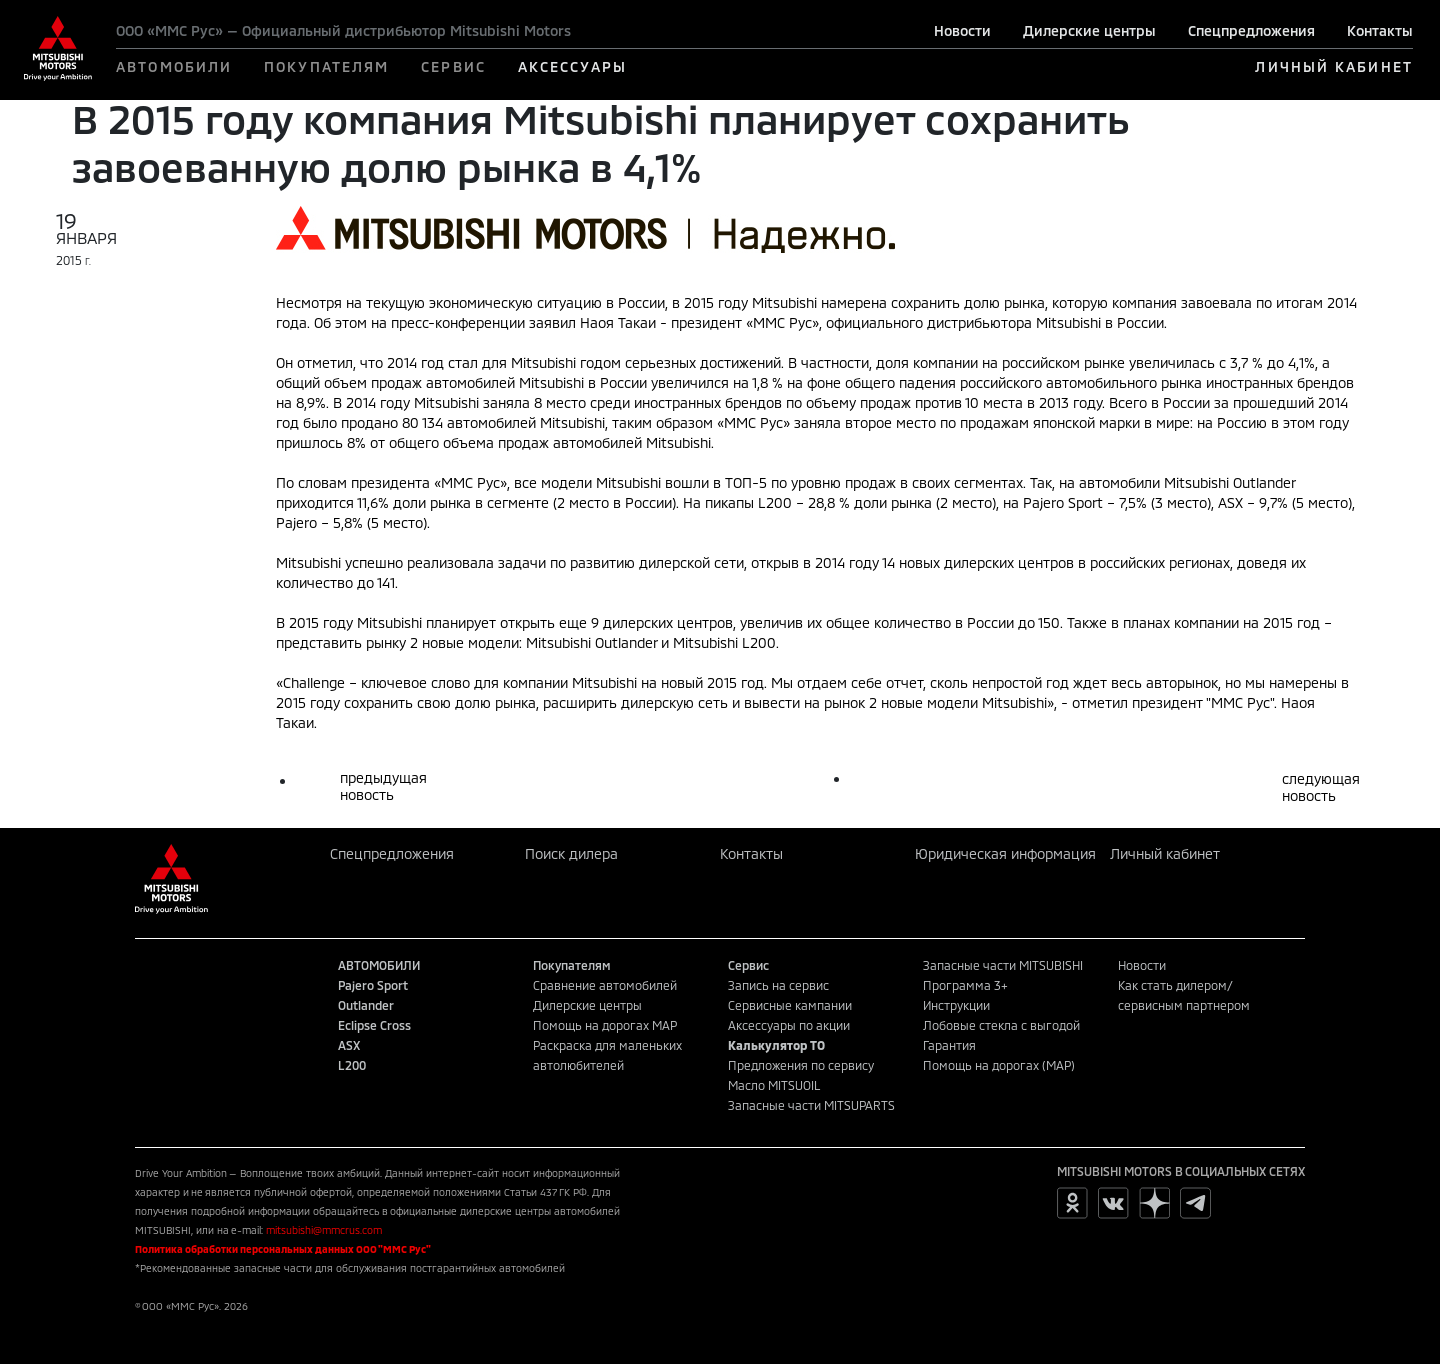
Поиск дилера (571, 853)
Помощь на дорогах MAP (605, 1025)
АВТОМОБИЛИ (174, 66)
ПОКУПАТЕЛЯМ (326, 66)
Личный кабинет (1165, 853)
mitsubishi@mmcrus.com (324, 1230)
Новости (962, 30)
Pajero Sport (373, 985)
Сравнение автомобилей (605, 985)
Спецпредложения (1251, 30)
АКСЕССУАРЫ (572, 66)
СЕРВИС (453, 66)
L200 (352, 1065)
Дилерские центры (1089, 30)
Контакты (1380, 30)
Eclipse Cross (374, 1025)
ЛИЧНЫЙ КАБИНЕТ (1333, 66)
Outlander (366, 1005)
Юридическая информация (1005, 853)
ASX (349, 1045)
